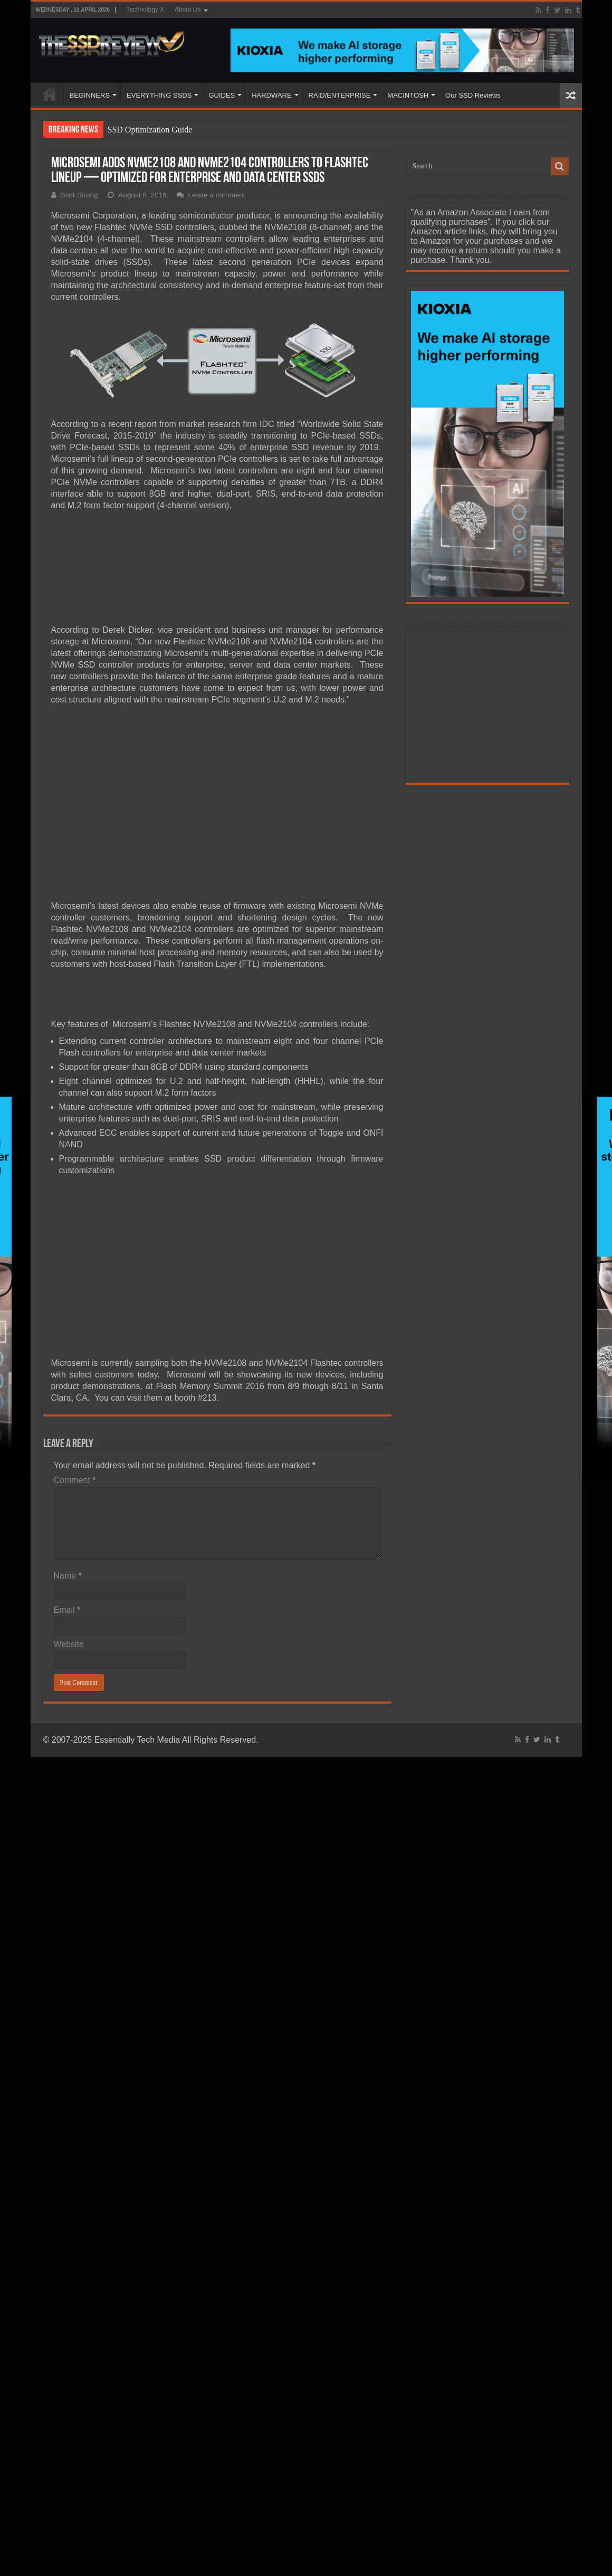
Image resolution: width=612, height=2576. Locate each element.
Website (69, 1644)
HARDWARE (271, 95)
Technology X (145, 9)
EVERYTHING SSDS (159, 95)
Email (67, 1609)
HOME (49, 94)
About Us (187, 9)
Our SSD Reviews (473, 95)
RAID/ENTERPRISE (340, 95)
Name (68, 1575)
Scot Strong (79, 195)
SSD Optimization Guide (150, 129)
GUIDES (221, 95)
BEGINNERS (90, 95)
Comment (75, 1480)
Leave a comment (216, 195)
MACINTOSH (407, 95)
